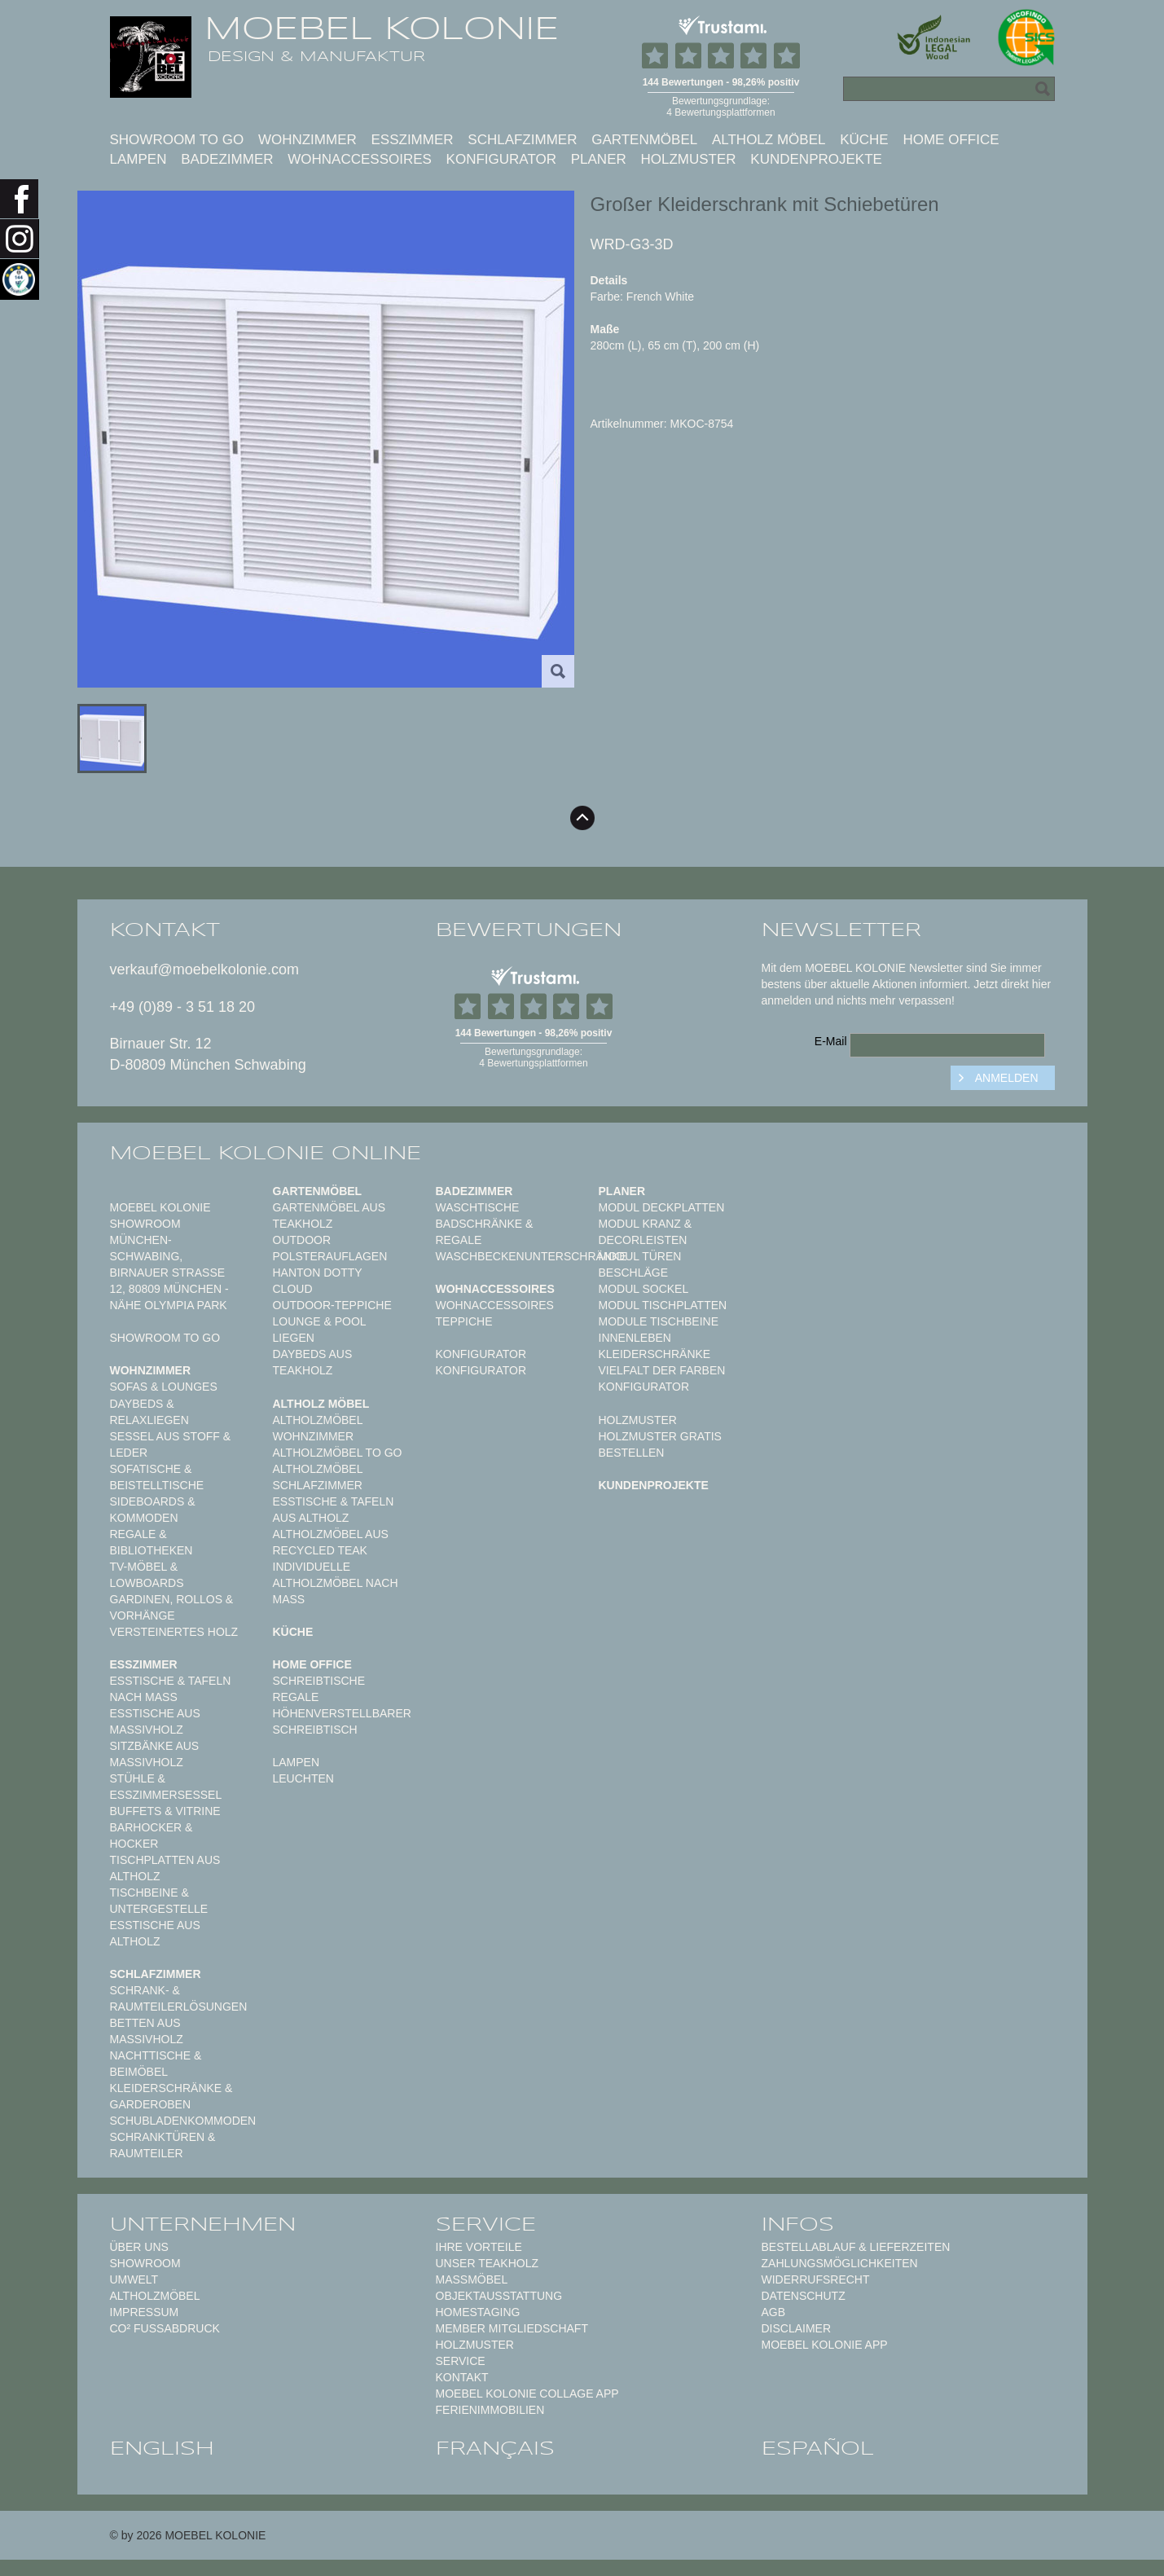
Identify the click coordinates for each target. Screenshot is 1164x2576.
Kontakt (462, 2377)
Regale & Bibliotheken (151, 1542)
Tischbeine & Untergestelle (159, 1900)
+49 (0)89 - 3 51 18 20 (183, 1007)
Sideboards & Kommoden (152, 1509)
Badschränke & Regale (485, 1231)
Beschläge (634, 1272)
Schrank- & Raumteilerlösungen (179, 1998)
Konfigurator (501, 159)
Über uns (139, 2246)
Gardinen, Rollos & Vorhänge (172, 1607)
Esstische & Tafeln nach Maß (170, 1688)
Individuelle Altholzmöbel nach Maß (335, 1583)
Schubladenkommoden (183, 2120)
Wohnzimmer (307, 139)
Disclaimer (797, 2328)
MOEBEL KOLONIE (381, 28)
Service (460, 2360)
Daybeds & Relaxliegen (149, 1411)
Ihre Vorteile (479, 2246)
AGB (774, 2312)
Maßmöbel (472, 2279)
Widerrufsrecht (816, 2279)
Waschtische (478, 1207)
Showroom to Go (177, 139)
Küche (864, 139)
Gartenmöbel (644, 139)
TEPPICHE (464, 1321)
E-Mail (831, 1041)
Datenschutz (804, 2295)
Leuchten (303, 1778)
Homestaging (478, 2312)
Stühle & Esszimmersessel (166, 1786)
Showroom (145, 2263)
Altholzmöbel (155, 2295)
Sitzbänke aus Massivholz (155, 1754)
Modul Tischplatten (663, 1305)
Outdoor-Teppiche (332, 1305)
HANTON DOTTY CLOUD (317, 1280)
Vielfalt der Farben (662, 1370)
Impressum (144, 2312)
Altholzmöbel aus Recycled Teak (331, 1542)
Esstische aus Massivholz (155, 1721)
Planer (598, 159)
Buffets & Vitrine (165, 1811)
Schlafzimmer (522, 139)
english (162, 2448)
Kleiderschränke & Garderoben (171, 2096)
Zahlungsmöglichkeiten (840, 2263)
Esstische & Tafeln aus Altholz (333, 1509)
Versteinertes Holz (174, 1631)
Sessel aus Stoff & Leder (170, 1444)
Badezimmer (227, 159)
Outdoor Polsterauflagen (330, 1248)
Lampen (138, 159)
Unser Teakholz (487, 2263)
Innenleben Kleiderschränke (655, 1346)
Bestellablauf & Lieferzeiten (856, 2246)
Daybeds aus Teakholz (313, 1362)
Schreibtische (319, 1680)
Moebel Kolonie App (825, 2344)
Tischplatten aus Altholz (165, 1868)
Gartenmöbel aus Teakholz (329, 1215)
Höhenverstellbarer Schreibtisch (342, 1721)
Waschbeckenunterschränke (531, 1256)
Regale (296, 1696)
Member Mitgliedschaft (512, 2328)
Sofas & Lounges (163, 1386)
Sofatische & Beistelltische (157, 1477)
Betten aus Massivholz (146, 2031)
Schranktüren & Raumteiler (163, 2145)
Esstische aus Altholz (155, 1933)
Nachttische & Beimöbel (156, 2063)
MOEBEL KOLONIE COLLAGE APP (527, 2393)
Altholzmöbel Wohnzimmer (317, 1428)
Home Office (951, 139)
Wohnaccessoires (360, 159)
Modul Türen (640, 1256)
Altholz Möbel (769, 139)
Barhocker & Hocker (151, 1835)
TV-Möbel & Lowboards (147, 1574)
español (818, 2448)
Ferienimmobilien (490, 2409)
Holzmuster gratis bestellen (660, 1444)
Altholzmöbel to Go (337, 1452)
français (495, 2448)
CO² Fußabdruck (165, 2328)
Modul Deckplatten (662, 1207)
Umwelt (134, 2279)
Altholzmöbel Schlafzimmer (317, 1477)
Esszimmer (412, 139)
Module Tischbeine (659, 1321)
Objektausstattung (499, 2295)
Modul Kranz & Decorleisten (645, 1231)
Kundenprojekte (816, 159)
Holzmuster (688, 159)
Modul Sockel (644, 1288)
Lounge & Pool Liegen (320, 1329)
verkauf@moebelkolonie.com (204, 969)
